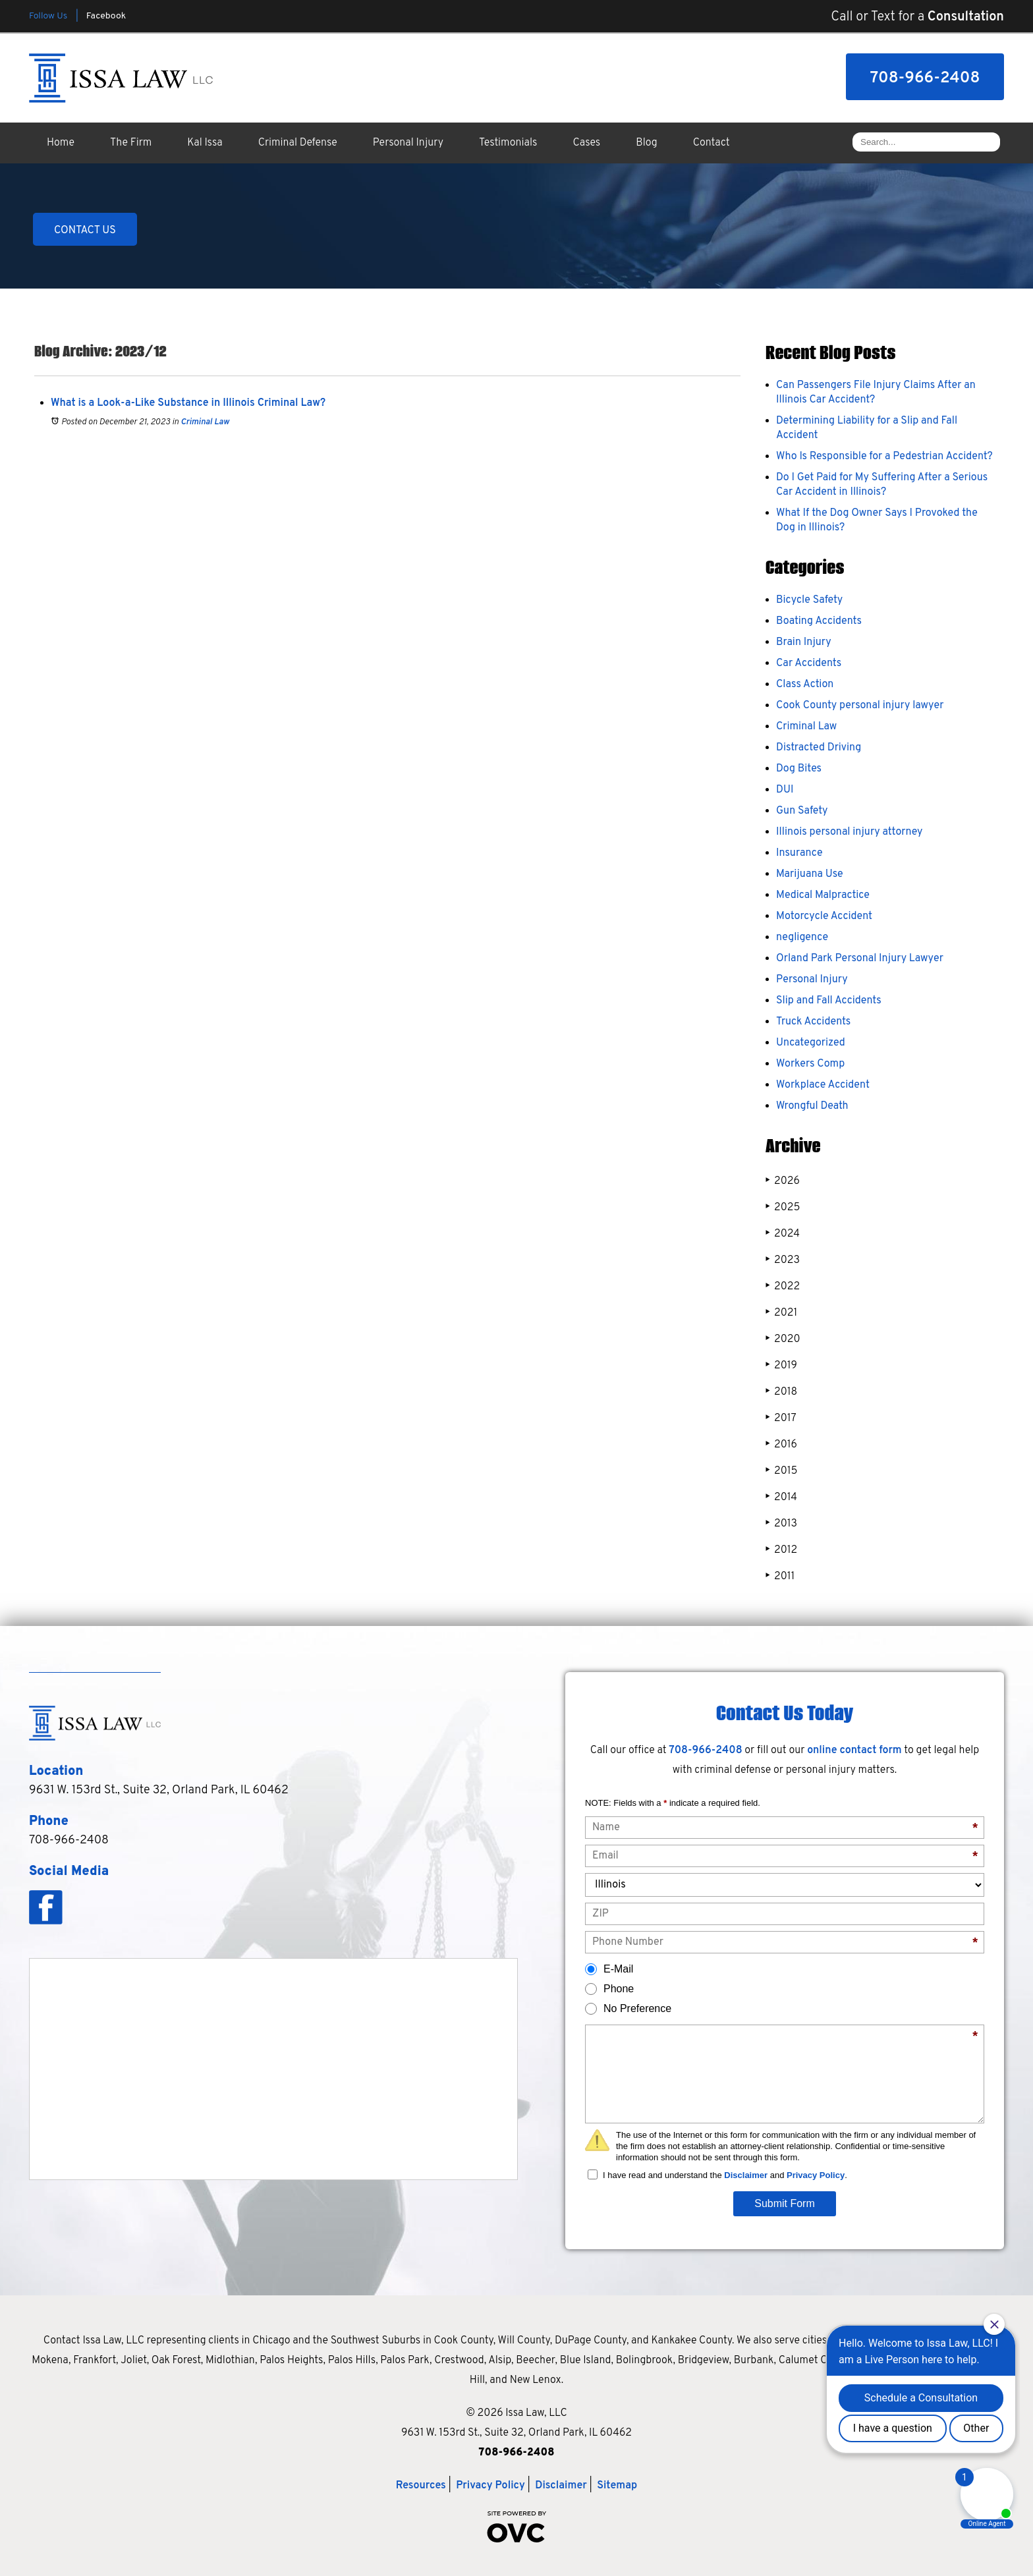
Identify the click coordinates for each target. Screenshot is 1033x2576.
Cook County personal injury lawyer (859, 705)
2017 (781, 1418)
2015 (781, 1470)
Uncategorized (810, 1043)
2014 (781, 1497)
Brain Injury (803, 642)
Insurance (799, 853)
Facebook (106, 16)
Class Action (804, 684)
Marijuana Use (809, 874)
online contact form (854, 1750)
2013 (781, 1523)
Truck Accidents (813, 1021)
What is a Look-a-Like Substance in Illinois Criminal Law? (188, 403)
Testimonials (508, 143)
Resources (421, 2485)
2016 (781, 1444)
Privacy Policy (816, 2175)
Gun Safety (802, 811)
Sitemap (617, 2485)
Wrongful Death (812, 1106)
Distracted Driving (818, 747)
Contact (711, 143)
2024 (783, 1233)
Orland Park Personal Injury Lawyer (859, 958)
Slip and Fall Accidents (828, 1000)
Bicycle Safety (809, 600)
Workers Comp (810, 1064)
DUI (784, 790)
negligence (802, 937)
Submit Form (784, 2203)
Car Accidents (808, 663)
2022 (783, 1286)
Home (60, 143)
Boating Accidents (819, 621)
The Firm (131, 143)
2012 (781, 1549)
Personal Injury (408, 143)
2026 (783, 1180)
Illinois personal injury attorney (849, 832)
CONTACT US (85, 230)
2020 (783, 1339)
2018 (781, 1391)
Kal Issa (204, 143)
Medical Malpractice (823, 895)
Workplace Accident (823, 1085)
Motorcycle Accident (824, 916)
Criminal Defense (297, 143)
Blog (646, 143)
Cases (587, 143)
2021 (781, 1312)
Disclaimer (746, 2175)
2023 (783, 1260)
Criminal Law (205, 422)
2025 (783, 1207)
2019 (781, 1365)
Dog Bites (799, 768)
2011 (780, 1576)
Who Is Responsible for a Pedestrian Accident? (884, 456)
